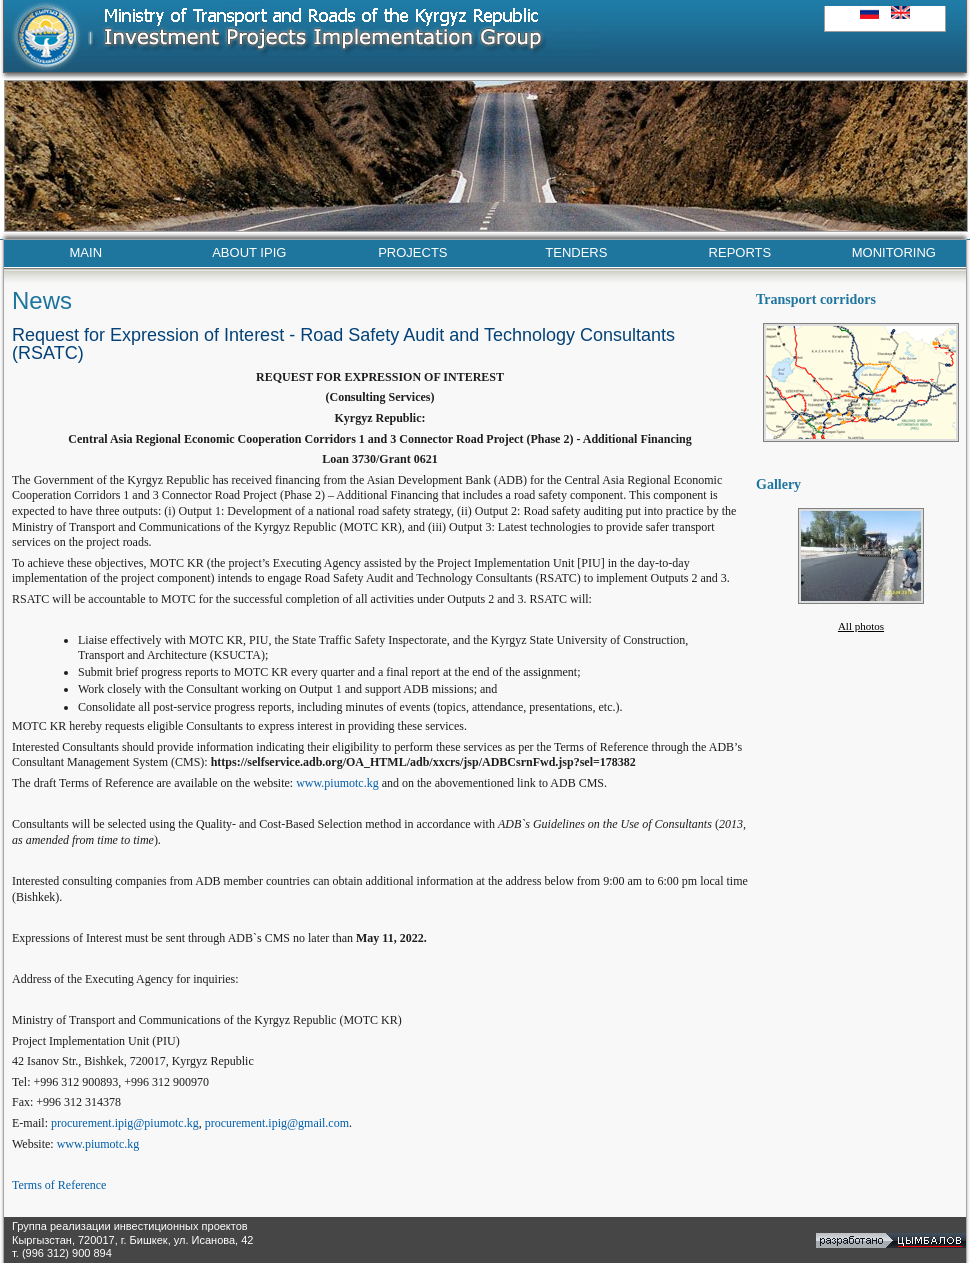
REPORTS (740, 252)
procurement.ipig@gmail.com (277, 1123)
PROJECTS (412, 252)
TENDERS (576, 252)
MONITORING (894, 252)
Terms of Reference (59, 1185)
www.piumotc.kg (337, 783)
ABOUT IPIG (249, 252)
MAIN (86, 252)
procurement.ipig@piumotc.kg (125, 1123)
